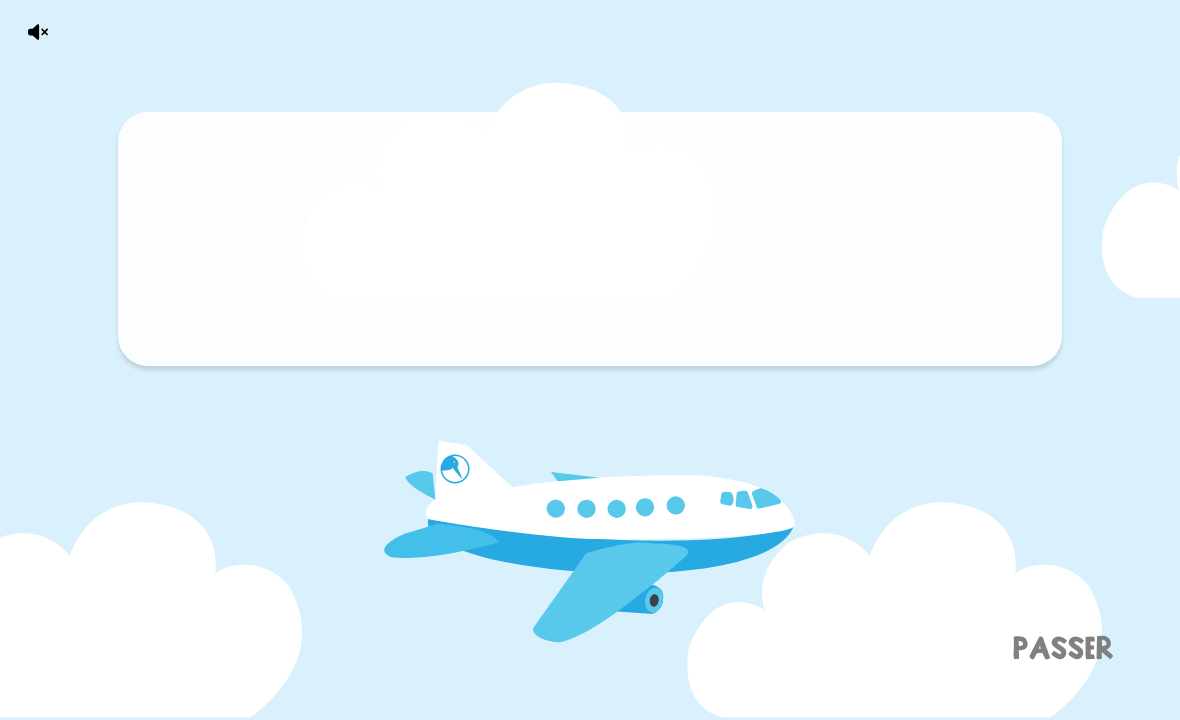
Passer (1062, 648)
